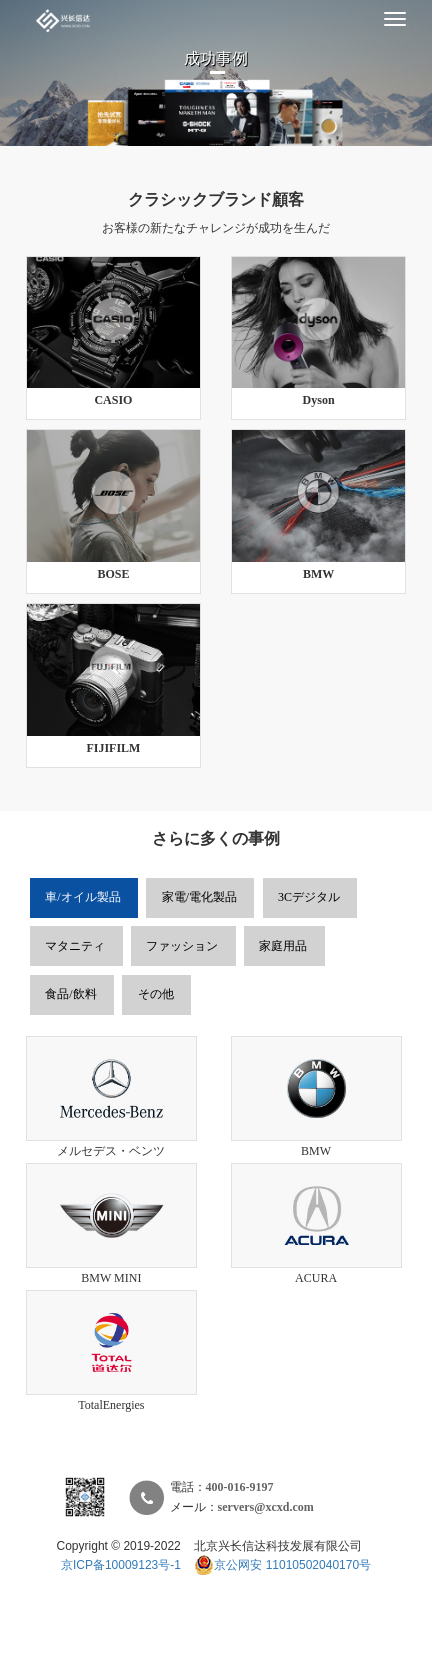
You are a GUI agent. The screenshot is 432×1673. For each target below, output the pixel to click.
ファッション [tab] (182, 947)
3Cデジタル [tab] (309, 898)
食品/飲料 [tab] (70, 995)
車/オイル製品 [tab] (82, 898)
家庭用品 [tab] (283, 947)
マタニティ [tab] (75, 947)
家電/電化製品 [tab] (199, 898)
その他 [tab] (156, 995)
